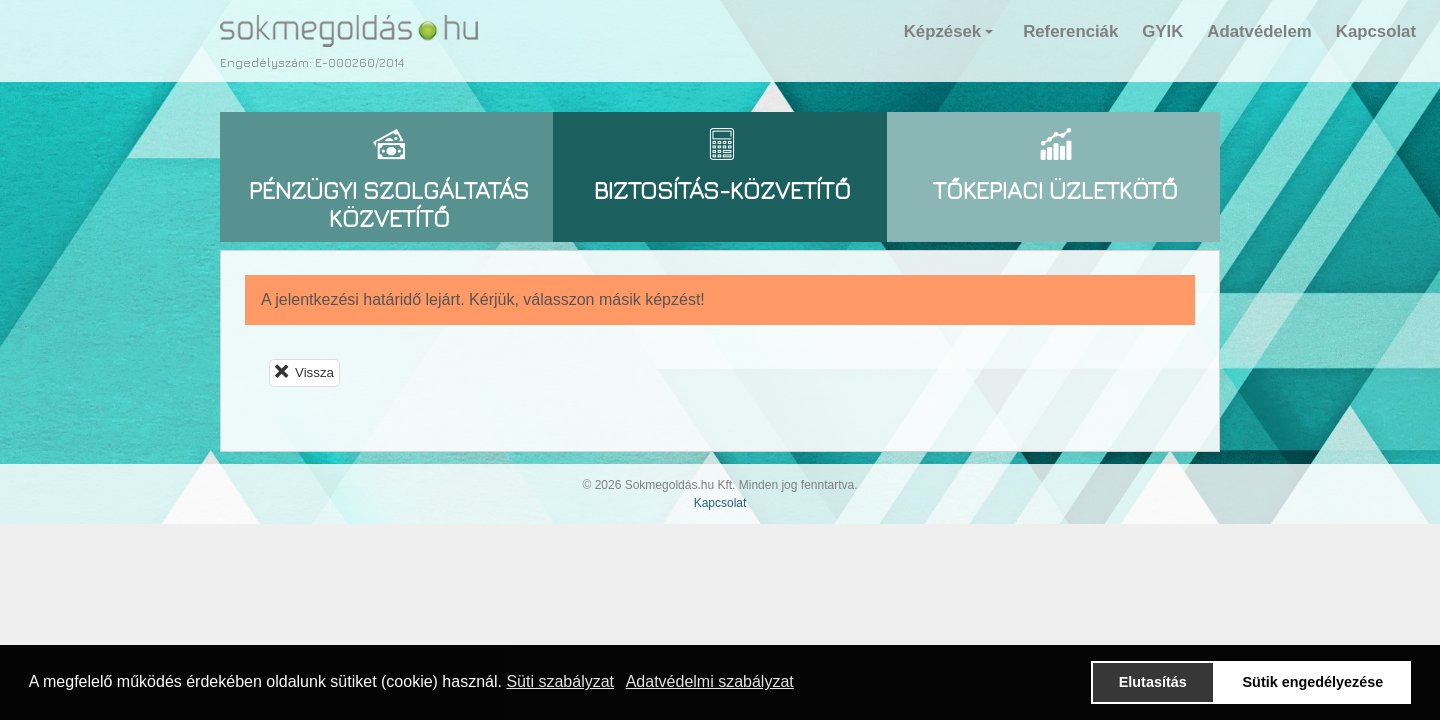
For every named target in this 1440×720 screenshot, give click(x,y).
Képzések (951, 37)
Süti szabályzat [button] (560, 681)
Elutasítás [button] (1153, 682)
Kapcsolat (1376, 31)
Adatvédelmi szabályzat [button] (710, 681)
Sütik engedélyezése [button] (1313, 682)
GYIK (1162, 31)
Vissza (304, 372)
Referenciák (1070, 31)
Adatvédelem (1259, 31)
